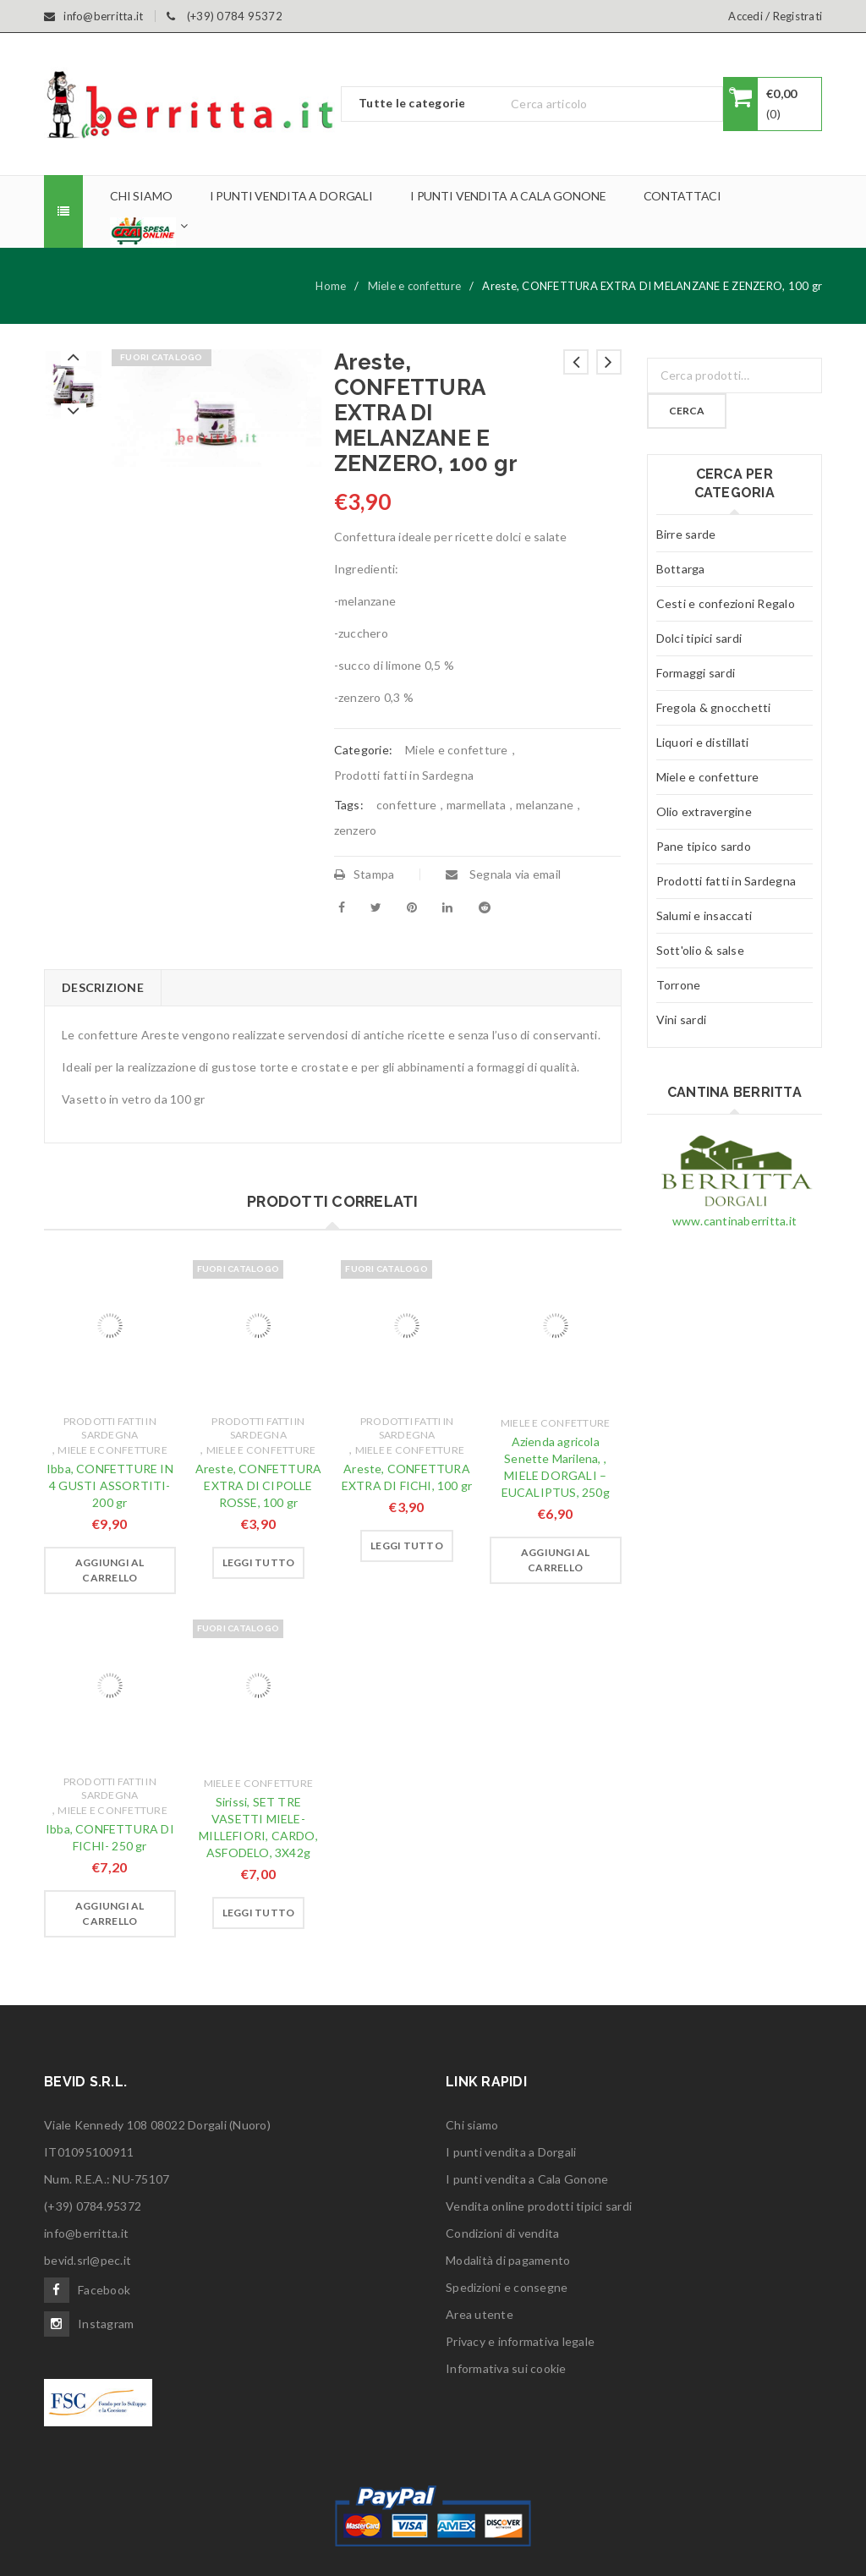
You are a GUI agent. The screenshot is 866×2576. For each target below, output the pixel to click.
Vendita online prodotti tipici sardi (539, 2206)
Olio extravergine (704, 811)
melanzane (544, 804)
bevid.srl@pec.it (87, 2260)
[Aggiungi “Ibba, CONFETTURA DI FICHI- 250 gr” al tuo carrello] (110, 1913)
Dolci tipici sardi (699, 638)
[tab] (102, 987)
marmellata (477, 804)
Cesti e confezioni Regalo (725, 603)
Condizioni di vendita (502, 2233)
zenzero (355, 830)
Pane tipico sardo (703, 846)
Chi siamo (472, 2125)
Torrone (678, 985)
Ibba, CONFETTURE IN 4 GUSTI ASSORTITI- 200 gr (110, 1485)
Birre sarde (686, 534)
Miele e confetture (415, 286)
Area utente (479, 2314)
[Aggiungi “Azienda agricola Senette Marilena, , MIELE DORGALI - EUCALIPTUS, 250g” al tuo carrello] (556, 1560)
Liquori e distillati (702, 742)
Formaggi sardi (696, 673)
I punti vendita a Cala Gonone (527, 2179)
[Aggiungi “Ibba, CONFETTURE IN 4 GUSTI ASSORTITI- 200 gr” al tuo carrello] (110, 1570)
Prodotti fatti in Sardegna (404, 775)
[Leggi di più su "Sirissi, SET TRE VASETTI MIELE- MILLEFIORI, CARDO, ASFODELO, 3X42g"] (258, 1913)
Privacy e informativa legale (520, 2341)
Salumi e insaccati (704, 915)
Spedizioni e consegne (506, 2287)
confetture (406, 804)
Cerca (686, 410)
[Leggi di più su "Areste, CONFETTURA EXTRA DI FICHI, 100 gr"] (406, 1546)
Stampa (364, 874)
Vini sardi (681, 1019)
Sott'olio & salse (700, 950)
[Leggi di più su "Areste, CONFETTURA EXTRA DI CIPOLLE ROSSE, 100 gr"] (258, 1563)
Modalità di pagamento (508, 2260)
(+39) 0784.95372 (92, 2206)
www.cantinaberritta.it (734, 1221)
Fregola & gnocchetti (713, 707)
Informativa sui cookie (506, 2368)
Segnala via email (503, 874)
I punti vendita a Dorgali (511, 2152)
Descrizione (103, 987)
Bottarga (680, 569)
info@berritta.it (86, 2233)
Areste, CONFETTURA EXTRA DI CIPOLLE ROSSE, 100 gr (258, 1485)
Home (330, 286)
